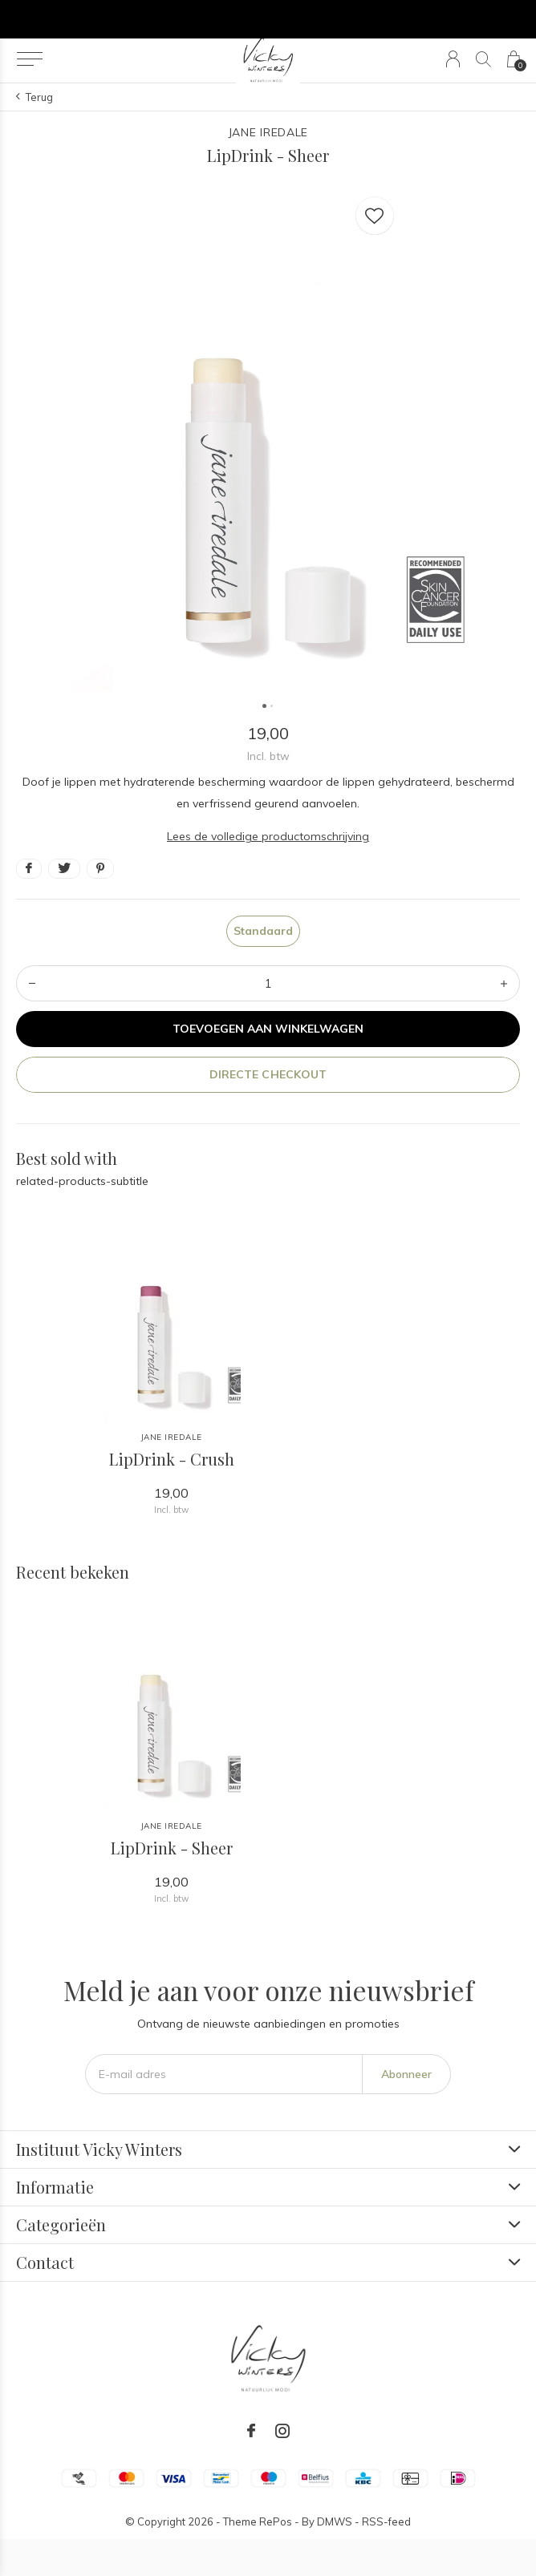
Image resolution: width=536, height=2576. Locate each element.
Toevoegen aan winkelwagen (268, 1028)
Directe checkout (267, 1074)
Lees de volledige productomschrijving (268, 836)
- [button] (32, 983)
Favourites (374, 212)
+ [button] (504, 983)
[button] (29, 59)
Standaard (263, 931)
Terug (39, 97)
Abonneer (406, 2074)
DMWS (334, 2521)
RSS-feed (386, 2521)
